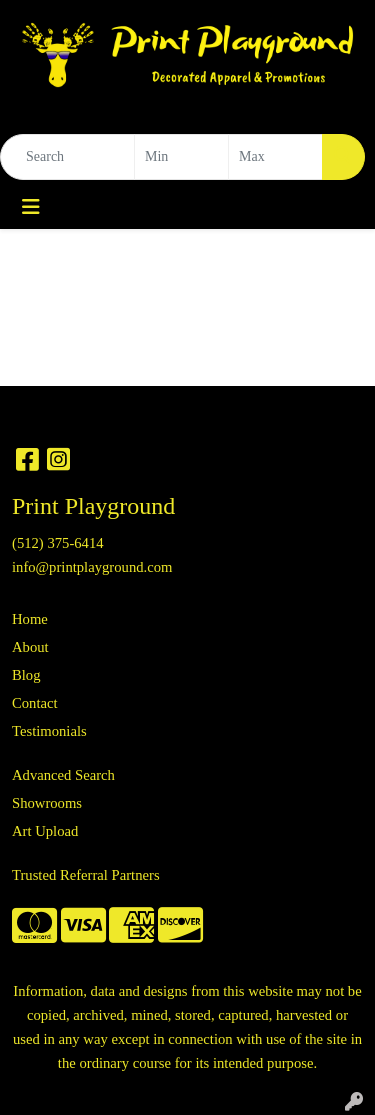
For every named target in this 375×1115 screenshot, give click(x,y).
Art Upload (45, 831)
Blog (26, 675)
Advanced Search (63, 775)
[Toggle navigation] (31, 207)
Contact (35, 703)
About (30, 647)
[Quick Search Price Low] (181, 157)
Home (30, 619)
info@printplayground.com (92, 567)
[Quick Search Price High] (275, 157)
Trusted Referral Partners (86, 875)
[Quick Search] (67, 157)
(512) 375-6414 (58, 543)
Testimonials (49, 731)
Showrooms (47, 803)
